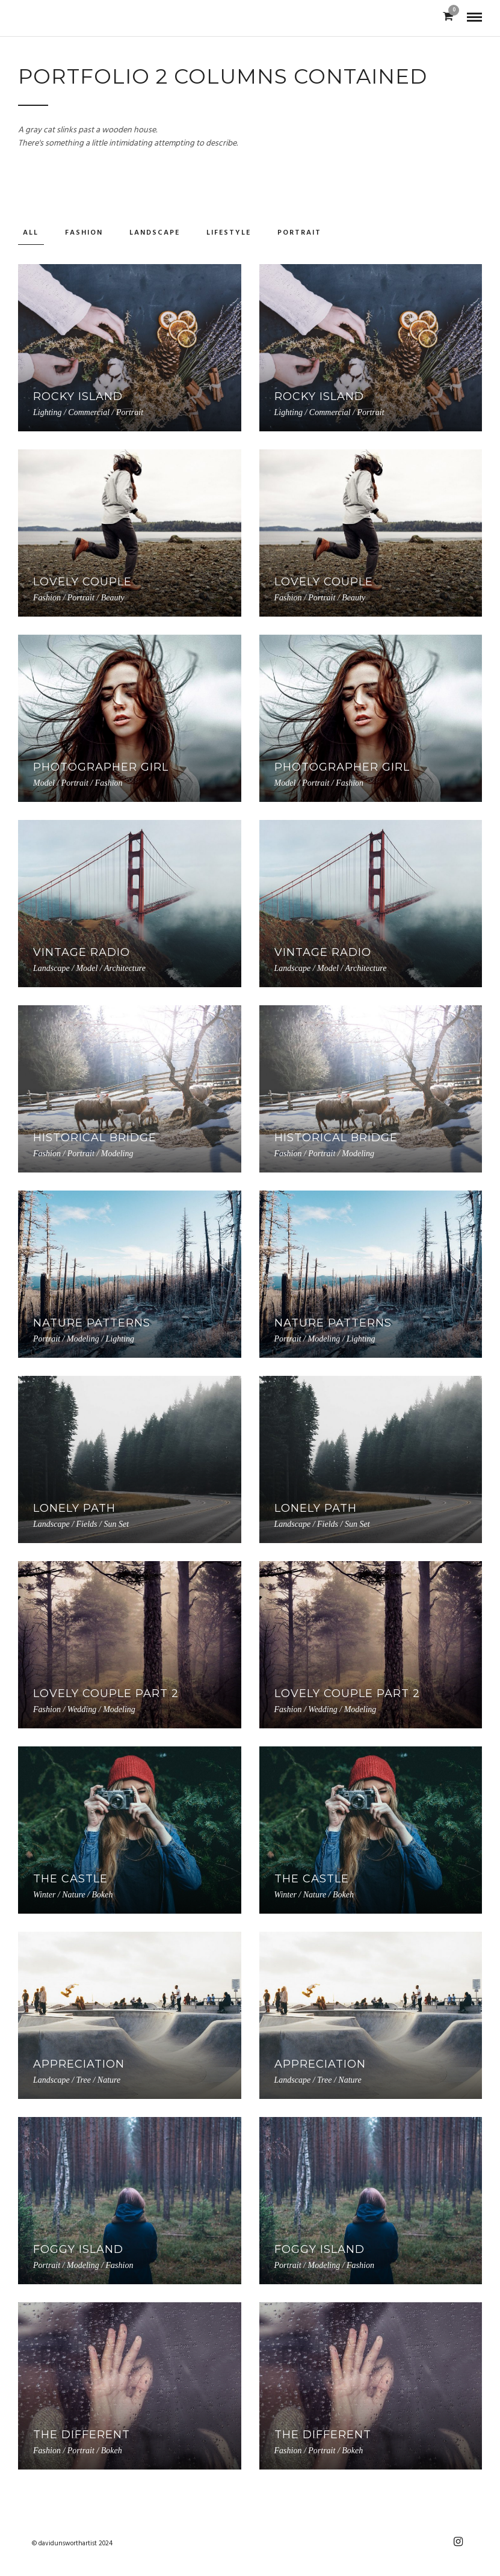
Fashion (84, 233)
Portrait (299, 233)
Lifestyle (228, 233)
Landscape (154, 233)
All (31, 233)
